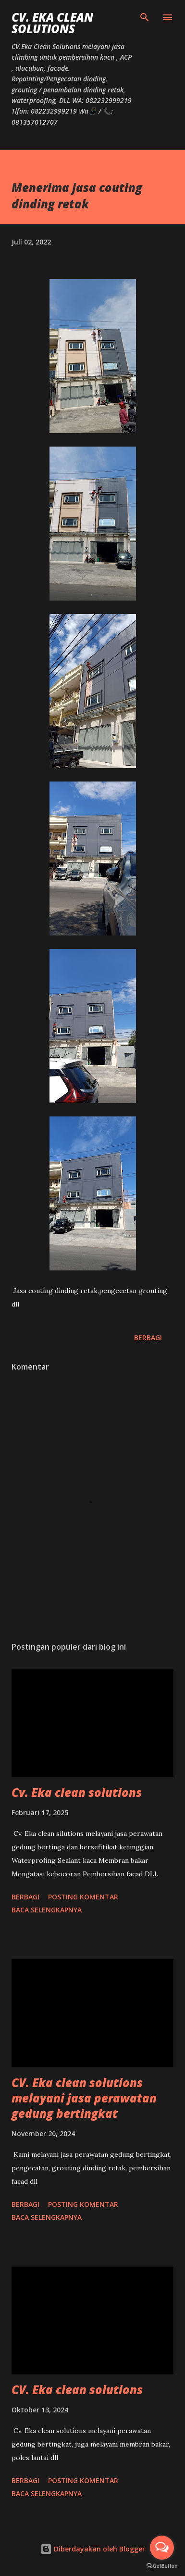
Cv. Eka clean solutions (77, 1792)
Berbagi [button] (148, 1337)
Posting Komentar (83, 1896)
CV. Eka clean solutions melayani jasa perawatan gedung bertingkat (84, 2098)
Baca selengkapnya (47, 1909)
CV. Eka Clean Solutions (52, 23)
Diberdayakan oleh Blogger (92, 2548)
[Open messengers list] (162, 2548)
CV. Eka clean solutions (77, 2389)
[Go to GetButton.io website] (162, 2566)
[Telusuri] (144, 17)
